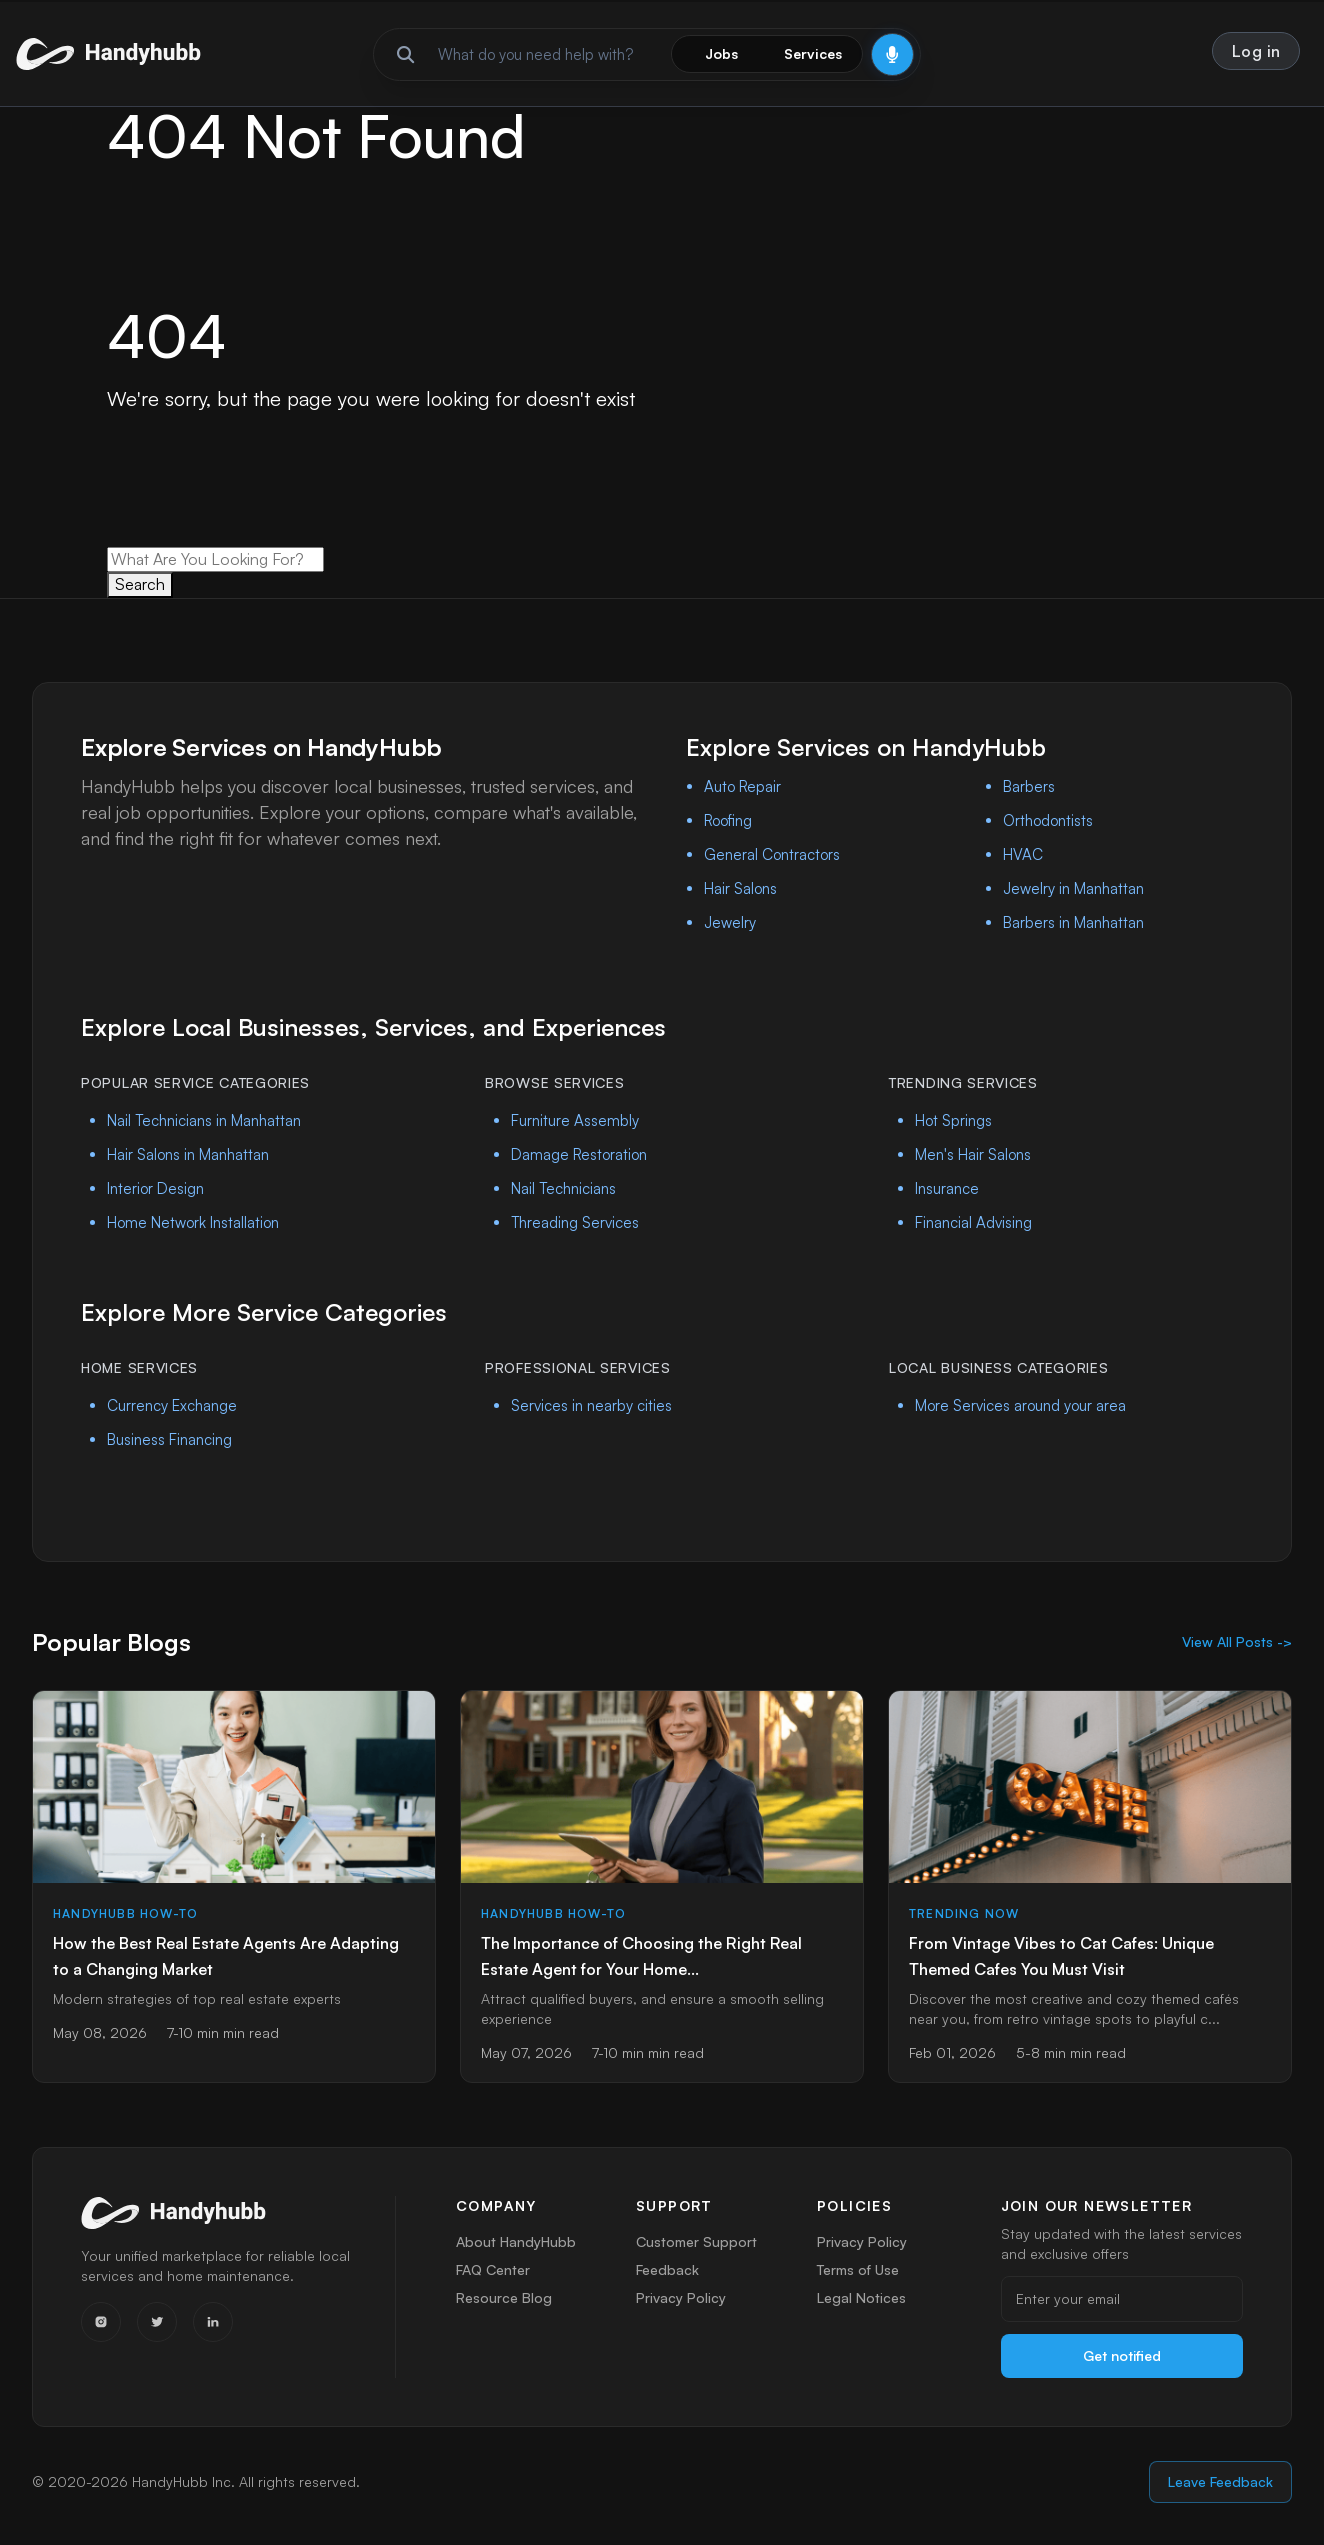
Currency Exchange (172, 1405)
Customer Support (697, 2241)
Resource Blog (504, 2305)
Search (140, 584)
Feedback (667, 2273)
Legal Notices (862, 2305)
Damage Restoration (579, 1154)
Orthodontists (1048, 820)
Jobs (721, 53)
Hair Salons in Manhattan (188, 1154)
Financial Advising (973, 1222)
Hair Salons (740, 888)
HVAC (1023, 854)
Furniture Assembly (575, 1120)
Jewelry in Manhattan (1073, 888)
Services (813, 53)
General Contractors (772, 854)
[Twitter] (157, 2322)
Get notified (1122, 2355)
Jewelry (730, 922)
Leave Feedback (1220, 2481)
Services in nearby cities (591, 1405)
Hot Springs (953, 1120)
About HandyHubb (516, 2241)
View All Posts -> (1237, 1641)
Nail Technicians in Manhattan (204, 1120)
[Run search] (406, 54)
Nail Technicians (563, 1188)
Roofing (728, 820)
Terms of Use (859, 2273)
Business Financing (169, 1439)
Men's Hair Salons (973, 1154)
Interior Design (155, 1188)
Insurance (947, 1188)
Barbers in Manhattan (1073, 922)
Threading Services (575, 1222)
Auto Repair (742, 786)
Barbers (1029, 786)
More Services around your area (1020, 1405)
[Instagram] (101, 2322)
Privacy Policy (680, 2305)
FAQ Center (494, 2273)
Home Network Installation (193, 1222)
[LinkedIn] (213, 2322)
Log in (1256, 51)
